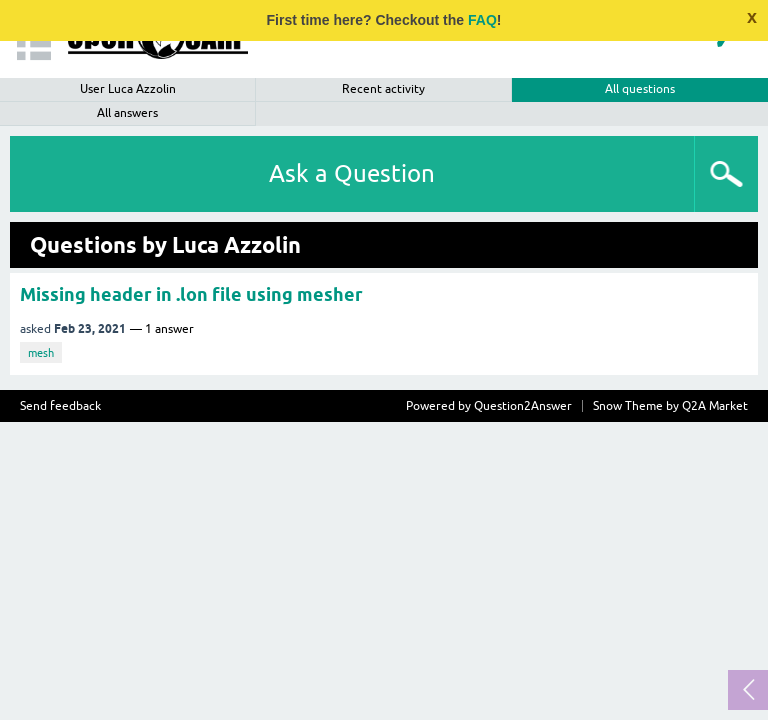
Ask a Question (352, 173)
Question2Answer (523, 406)
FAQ (482, 20)
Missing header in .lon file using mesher (191, 294)
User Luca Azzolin (128, 89)
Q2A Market (715, 406)
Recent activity (383, 89)
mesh (41, 353)
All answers (127, 113)
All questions (640, 89)
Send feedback (60, 406)
